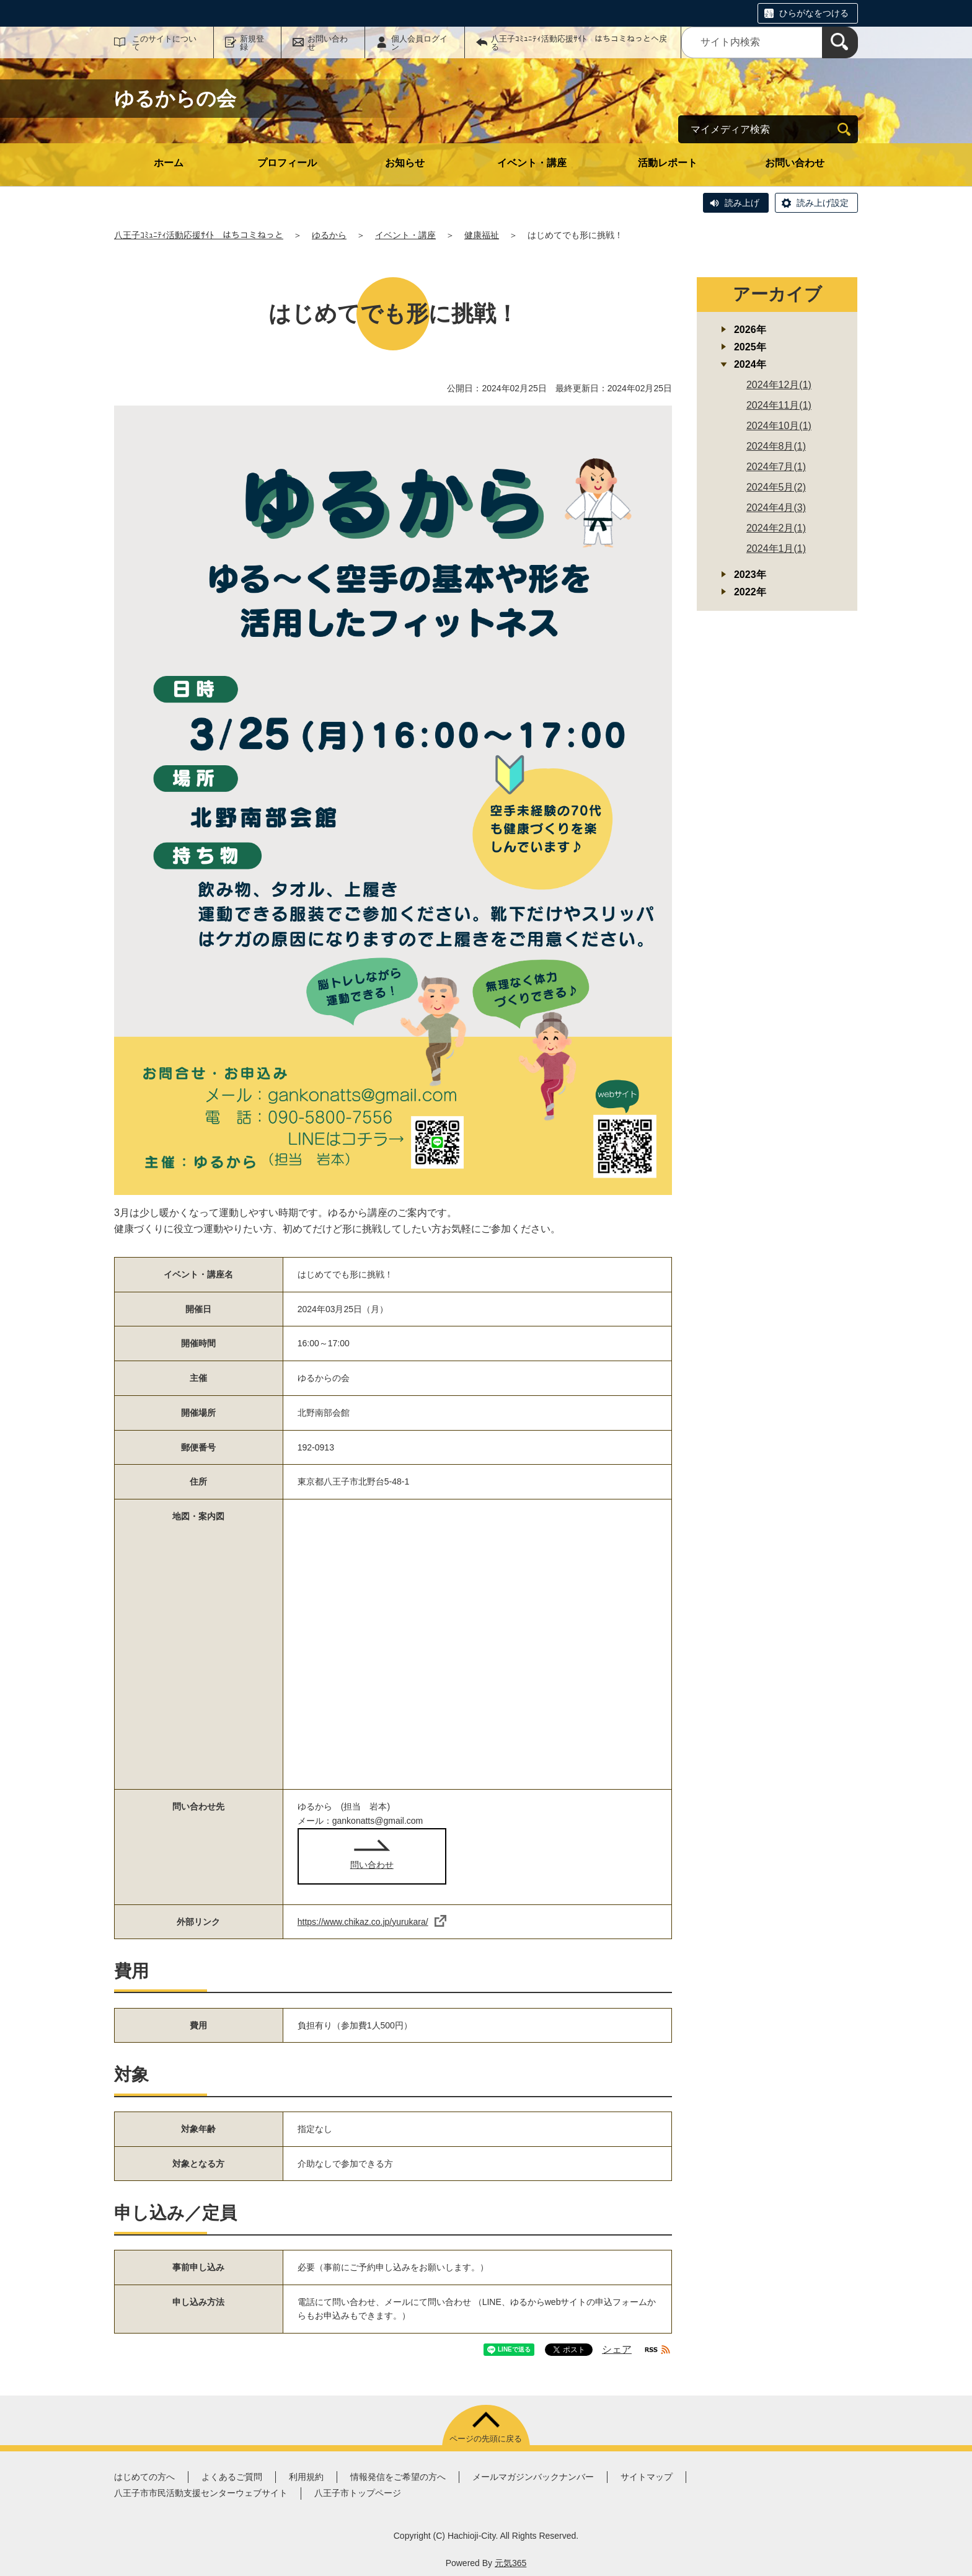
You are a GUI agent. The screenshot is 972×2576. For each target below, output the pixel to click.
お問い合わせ (327, 42)
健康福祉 (481, 235)
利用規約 (306, 2477)
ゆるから (329, 235)
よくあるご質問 (231, 2477)
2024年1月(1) (776, 548)
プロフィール (287, 163)
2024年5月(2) (776, 487)
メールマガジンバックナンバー (533, 2477)
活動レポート (667, 163)
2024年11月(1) (778, 405)
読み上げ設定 (823, 203)
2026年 (750, 329)
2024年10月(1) (778, 425)
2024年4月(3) (776, 507)
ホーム (168, 163)
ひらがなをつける (814, 13)
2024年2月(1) (776, 528)
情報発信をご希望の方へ (398, 2477)
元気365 (510, 2563)
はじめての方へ (144, 2477)
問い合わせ (372, 1865)
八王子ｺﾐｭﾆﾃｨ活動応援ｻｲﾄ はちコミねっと (198, 235)
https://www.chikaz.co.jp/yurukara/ (372, 1922)
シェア (617, 2349)
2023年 (750, 574)
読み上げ (742, 203)
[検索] (840, 42)
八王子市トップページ (357, 2493)
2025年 (750, 347)
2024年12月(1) (778, 385)
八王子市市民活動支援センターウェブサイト (201, 2493)
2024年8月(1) (776, 446)
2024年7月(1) (776, 466)
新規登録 (252, 42)
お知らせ (405, 163)
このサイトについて (164, 42)
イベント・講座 (532, 163)
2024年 (750, 364)
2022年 (750, 592)
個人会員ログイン (419, 42)
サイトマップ (647, 2477)
